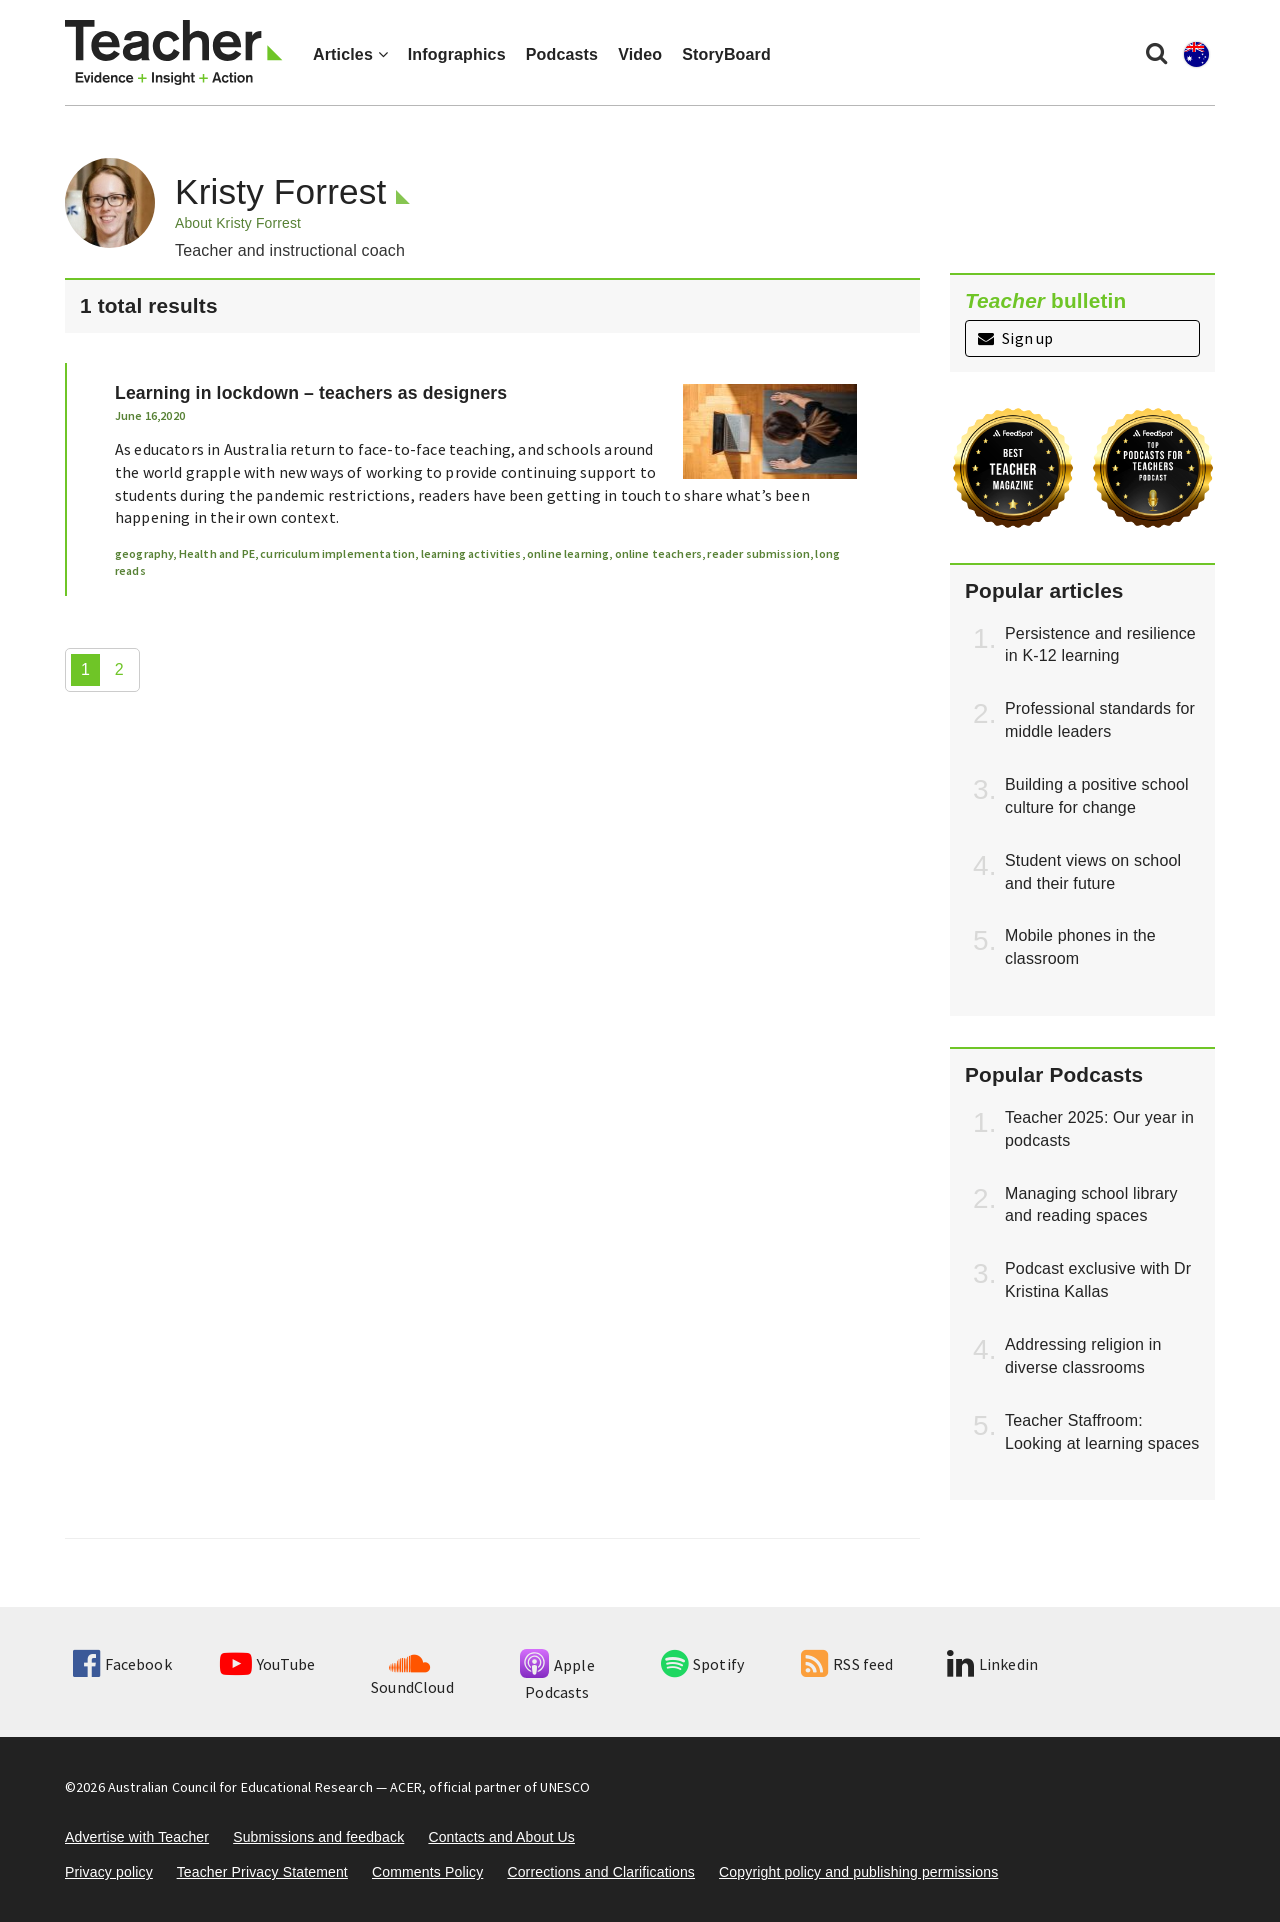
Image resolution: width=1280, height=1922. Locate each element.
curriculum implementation (337, 553)
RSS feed (847, 1664)
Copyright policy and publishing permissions (858, 1872)
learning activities (471, 553)
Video (640, 54)
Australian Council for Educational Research (240, 1787)
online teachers (658, 553)
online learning (568, 553)
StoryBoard (726, 54)
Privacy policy (109, 1872)
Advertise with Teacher (137, 1837)
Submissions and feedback (318, 1837)
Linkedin (992, 1664)
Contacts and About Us (501, 1837)
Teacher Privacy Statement (262, 1872)
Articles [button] (350, 54)
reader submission (758, 553)
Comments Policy (427, 1872)
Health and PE (217, 553)
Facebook (122, 1664)
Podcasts (562, 54)
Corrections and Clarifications (601, 1872)
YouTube (267, 1664)
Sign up (1015, 338)
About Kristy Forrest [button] (238, 223)
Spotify (702, 1664)
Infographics (457, 54)
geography (144, 553)
